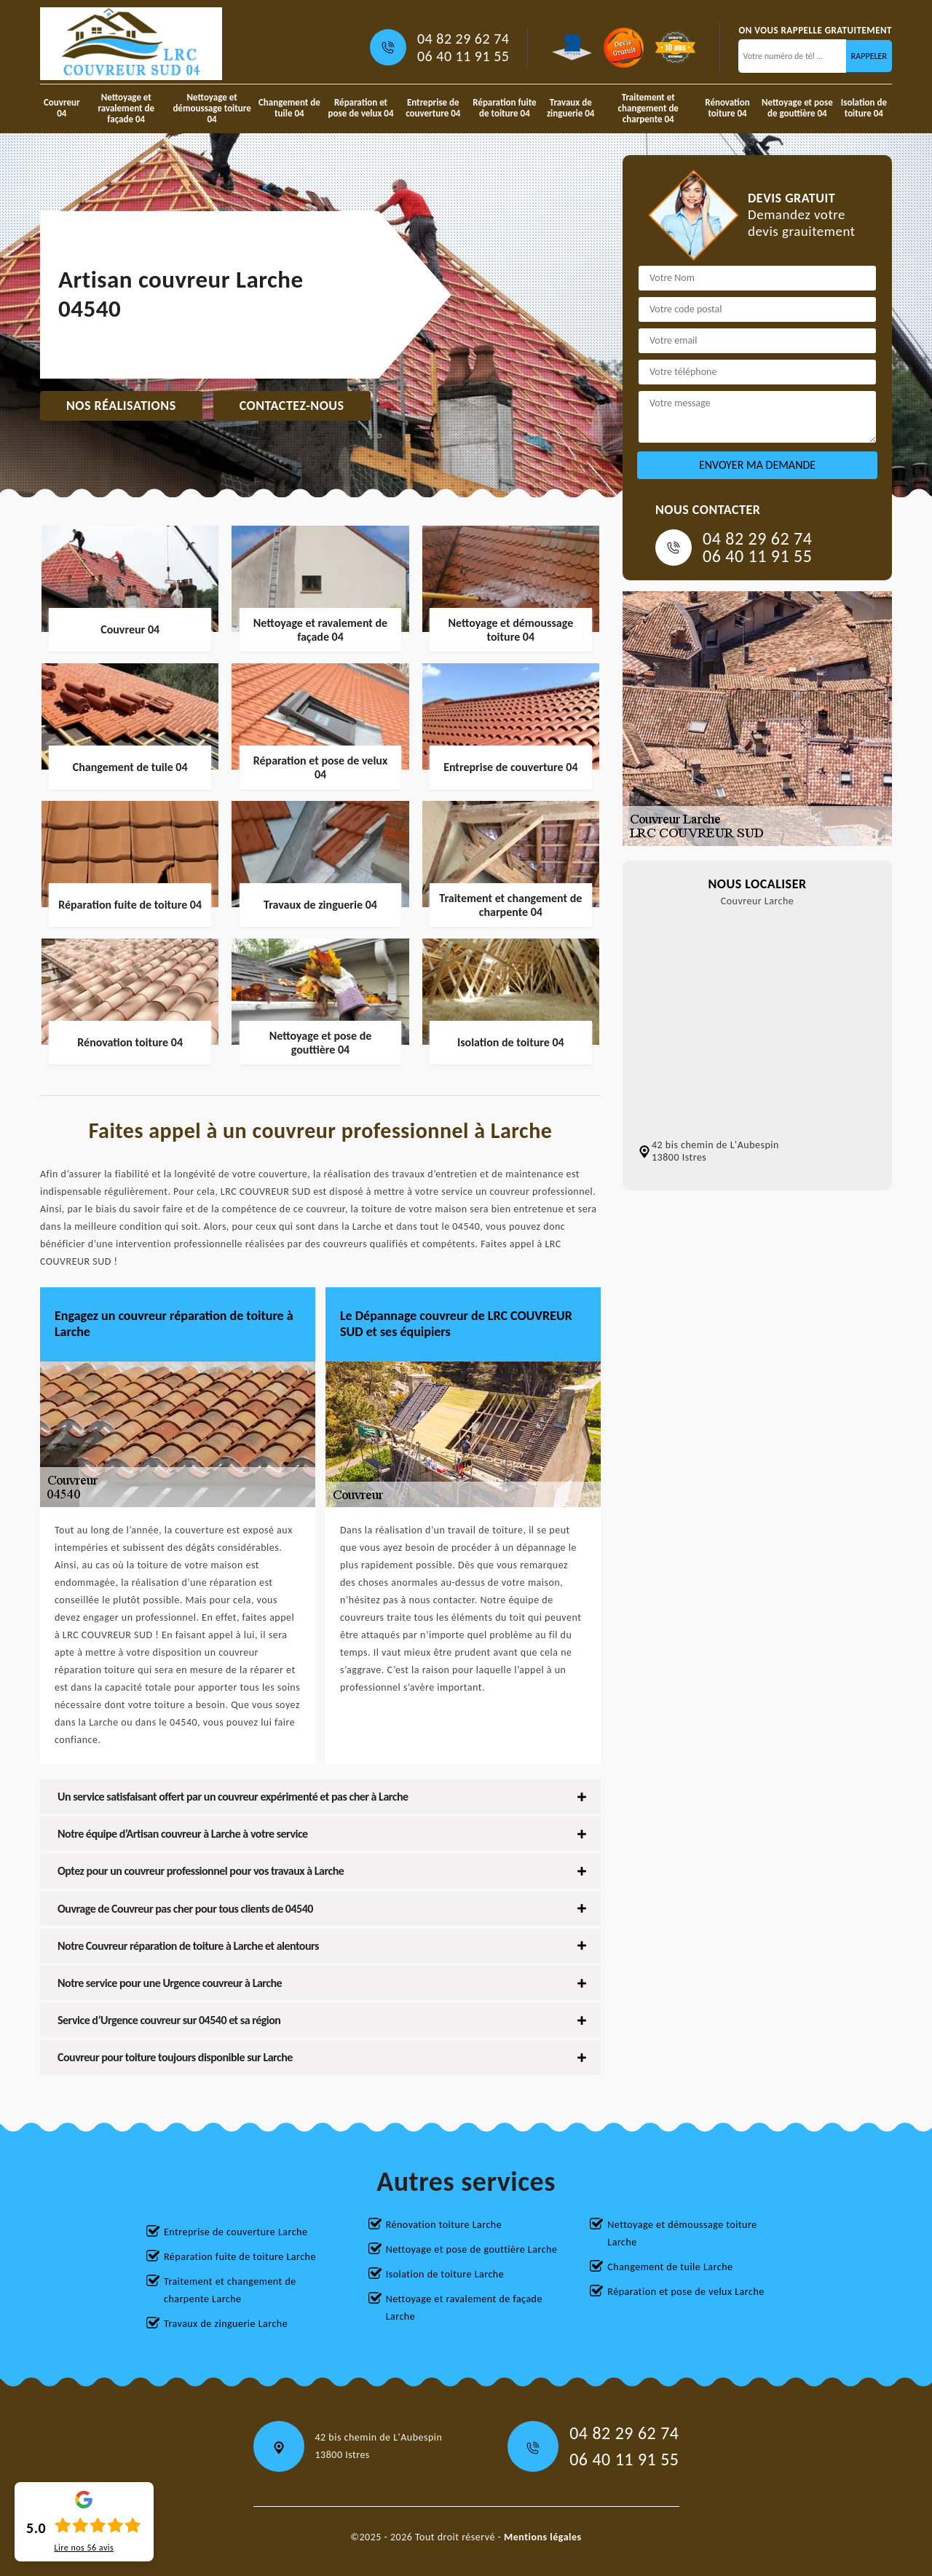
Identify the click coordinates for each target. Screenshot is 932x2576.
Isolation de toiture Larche (445, 2274)
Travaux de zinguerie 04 (571, 108)
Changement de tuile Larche (669, 2267)
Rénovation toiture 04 (727, 108)
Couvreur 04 (62, 108)
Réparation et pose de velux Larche (685, 2291)
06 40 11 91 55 (463, 56)
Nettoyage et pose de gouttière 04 (797, 108)
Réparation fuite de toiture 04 (504, 108)
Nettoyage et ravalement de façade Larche (464, 2308)
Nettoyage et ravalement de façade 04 (126, 108)
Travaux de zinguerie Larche (226, 2324)
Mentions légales (543, 2537)
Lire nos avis (84, 2548)
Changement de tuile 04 (289, 108)
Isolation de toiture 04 (864, 108)
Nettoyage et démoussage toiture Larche (682, 2233)
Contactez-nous (292, 406)
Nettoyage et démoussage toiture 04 (211, 108)
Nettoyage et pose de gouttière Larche (472, 2249)
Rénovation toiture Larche (444, 2225)
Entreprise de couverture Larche (235, 2232)
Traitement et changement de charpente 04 (648, 108)
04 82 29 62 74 (463, 38)
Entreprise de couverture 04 (433, 108)
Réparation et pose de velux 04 (361, 108)
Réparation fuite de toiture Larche (240, 2257)
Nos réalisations (121, 406)
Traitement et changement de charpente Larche (230, 2290)
